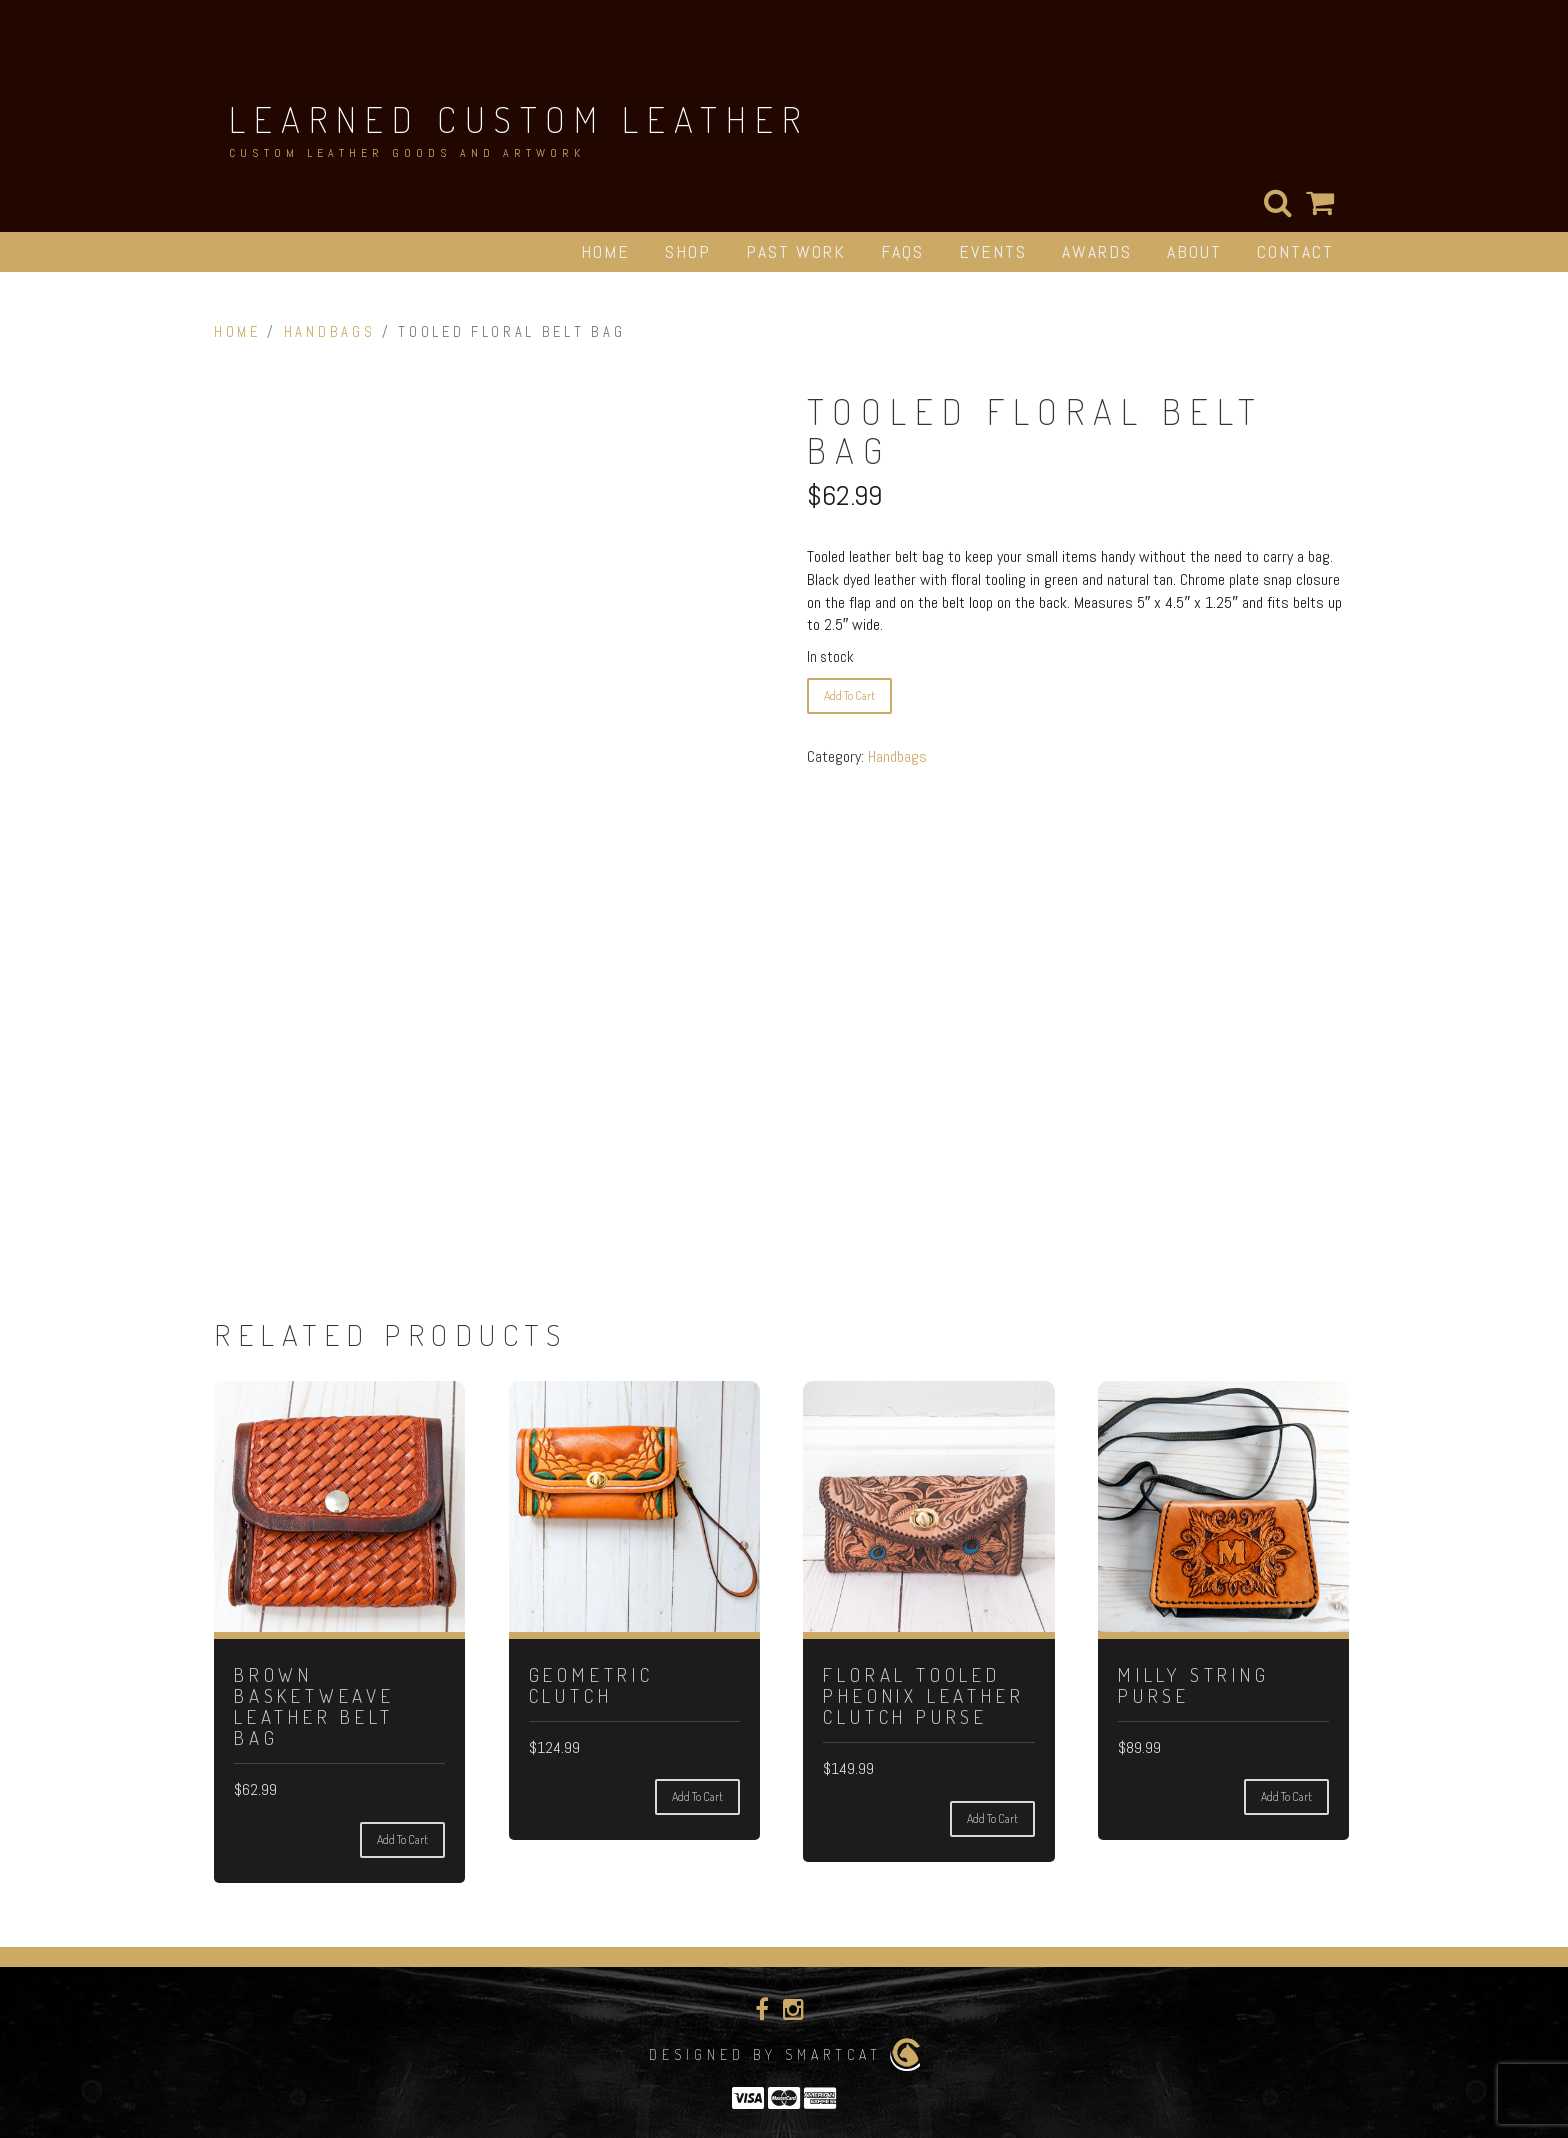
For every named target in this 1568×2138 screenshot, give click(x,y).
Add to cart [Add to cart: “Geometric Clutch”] (697, 1796)
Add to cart (849, 695)
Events (993, 251)
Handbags (329, 332)
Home (605, 251)
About (1194, 251)
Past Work (796, 251)
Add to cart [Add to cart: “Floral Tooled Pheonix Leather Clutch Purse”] (992, 1818)
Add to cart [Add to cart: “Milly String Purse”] (1286, 1796)
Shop (688, 251)
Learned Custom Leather (519, 119)
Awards (1097, 251)
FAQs (902, 251)
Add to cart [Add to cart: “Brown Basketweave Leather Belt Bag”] (402, 1839)
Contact (1295, 251)
